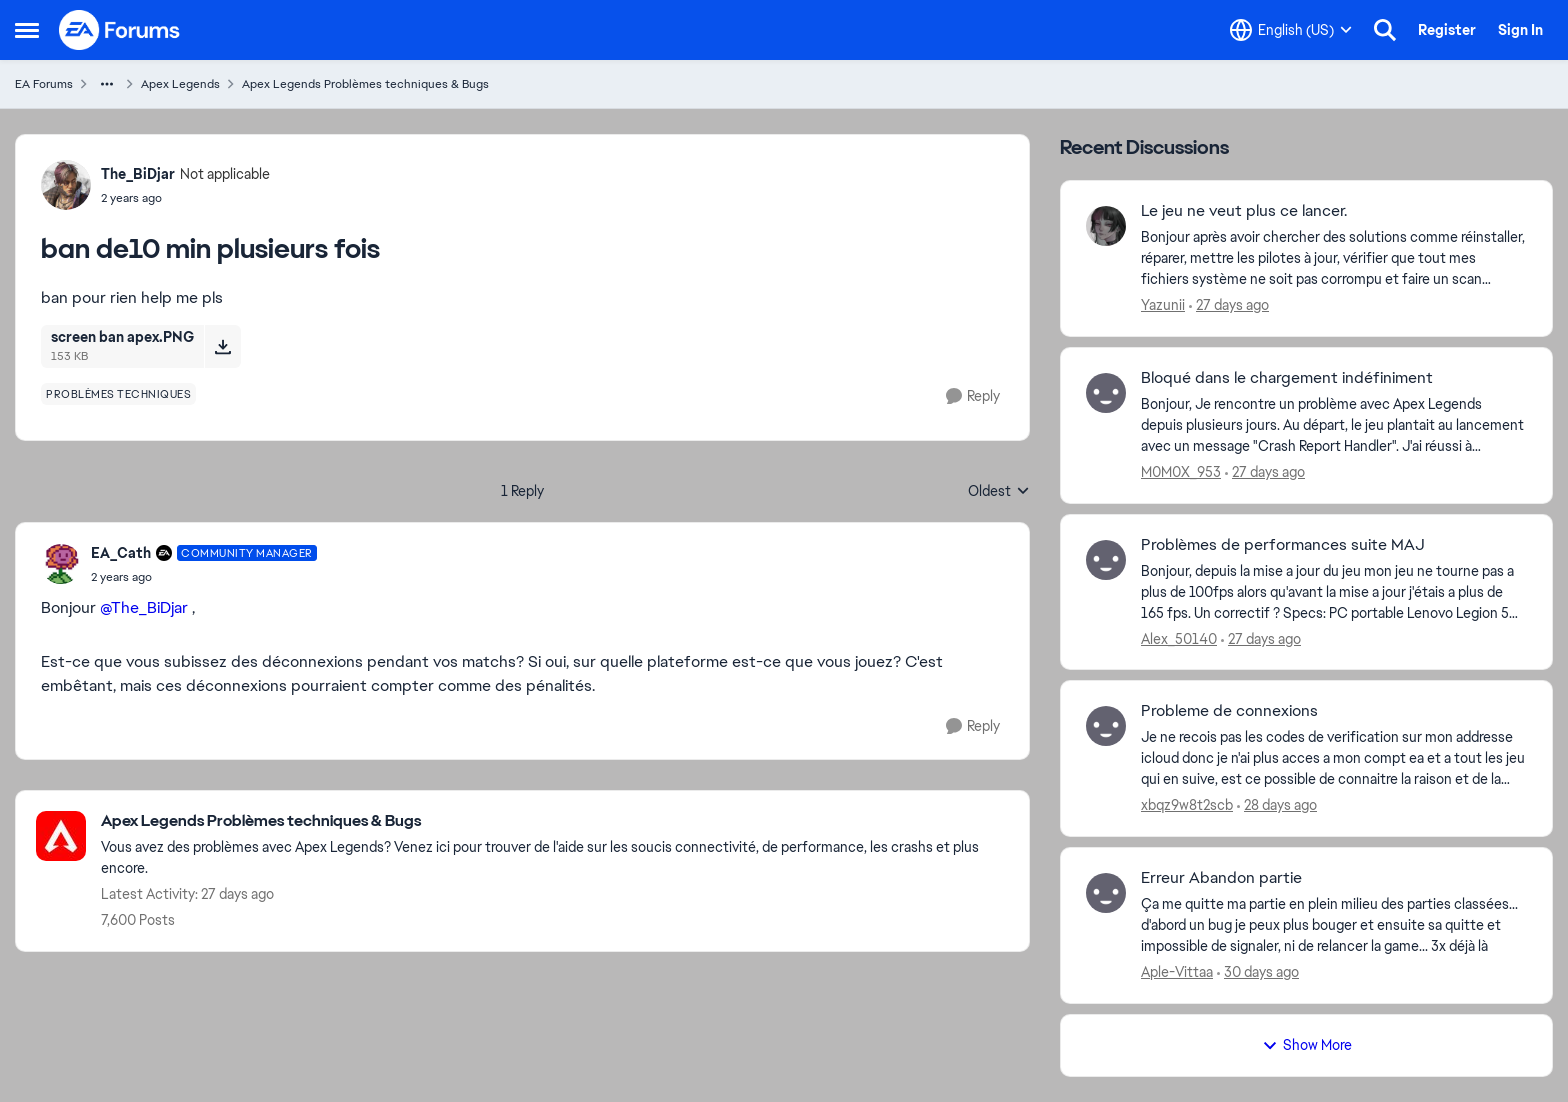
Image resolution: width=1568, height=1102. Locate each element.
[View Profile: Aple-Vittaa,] (1106, 893)
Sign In (1520, 30)
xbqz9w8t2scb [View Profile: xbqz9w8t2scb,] (1187, 805)
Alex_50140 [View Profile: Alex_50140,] (1179, 638)
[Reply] (973, 396)
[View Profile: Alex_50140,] (1106, 560)
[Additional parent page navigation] (107, 84)
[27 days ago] (1229, 305)
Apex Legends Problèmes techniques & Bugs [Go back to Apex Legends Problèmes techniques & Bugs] (365, 84)
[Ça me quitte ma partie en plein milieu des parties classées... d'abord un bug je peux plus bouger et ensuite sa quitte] (1334, 925)
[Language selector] (1291, 30)
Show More (1307, 1045)
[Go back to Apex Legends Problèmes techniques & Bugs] (555, 821)
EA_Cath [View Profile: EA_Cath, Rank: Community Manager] (121, 553)
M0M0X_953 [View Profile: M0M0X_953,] (1181, 472)
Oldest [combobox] (999, 492)
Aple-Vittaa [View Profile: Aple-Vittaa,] (1177, 972)
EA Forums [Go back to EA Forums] (44, 84)
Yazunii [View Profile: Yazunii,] (1163, 305)
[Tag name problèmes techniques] (118, 394)
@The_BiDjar (144, 607)
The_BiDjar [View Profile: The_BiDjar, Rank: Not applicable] (138, 174)
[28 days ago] (1277, 805)
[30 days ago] (1258, 972)
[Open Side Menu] (27, 30)
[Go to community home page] (120, 30)
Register (1447, 30)
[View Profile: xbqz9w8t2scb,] (1106, 726)
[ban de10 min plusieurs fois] (204, 577)
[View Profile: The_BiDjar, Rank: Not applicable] (66, 185)
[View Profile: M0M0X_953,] (1106, 393)
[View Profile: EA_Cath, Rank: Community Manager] (61, 564)
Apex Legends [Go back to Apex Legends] (180, 84)
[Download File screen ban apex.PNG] (222, 346)
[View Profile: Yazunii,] (1106, 226)
